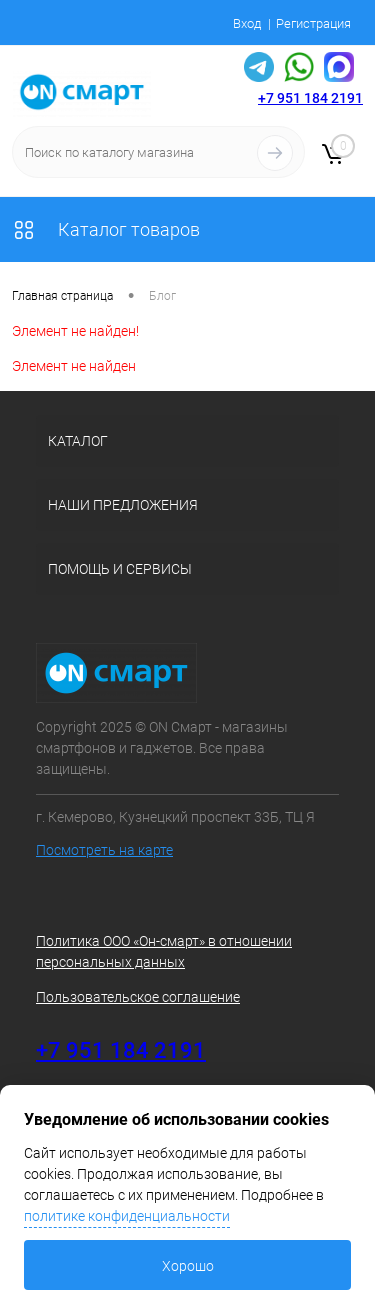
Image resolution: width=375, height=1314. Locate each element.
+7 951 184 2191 (310, 98)
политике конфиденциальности (127, 1216)
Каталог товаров (106, 229)
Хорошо (188, 1266)
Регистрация (313, 23)
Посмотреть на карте (104, 850)
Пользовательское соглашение (138, 997)
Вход (247, 23)
